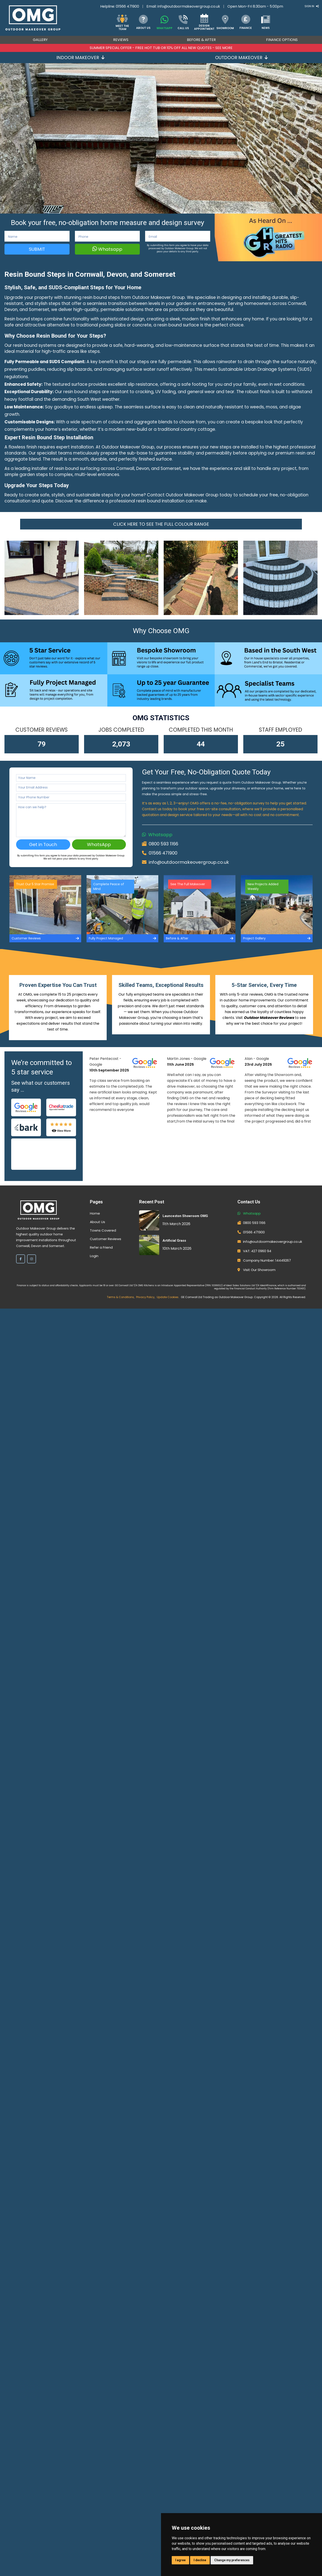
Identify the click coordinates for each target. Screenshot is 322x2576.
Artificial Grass (174, 1241)
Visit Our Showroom (259, 1269)
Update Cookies (167, 1297)
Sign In (312, 6)
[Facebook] (20, 1258)
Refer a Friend (101, 1247)
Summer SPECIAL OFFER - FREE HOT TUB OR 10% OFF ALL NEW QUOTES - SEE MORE (161, 47)
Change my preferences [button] (232, 2560)
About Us (97, 1221)
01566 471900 (127, 6)
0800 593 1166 (163, 844)
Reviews (120, 39)
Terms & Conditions (120, 1297)
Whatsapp (107, 249)
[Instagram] (31, 1258)
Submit (37, 249)
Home (95, 1213)
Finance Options (282, 39)
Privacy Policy (145, 1297)
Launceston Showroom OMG (185, 1216)
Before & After (201, 39)
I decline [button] (200, 2560)
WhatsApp (99, 844)
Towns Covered (103, 1230)
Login (94, 1256)
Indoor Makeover (80, 57)
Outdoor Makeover (241, 57)
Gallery (40, 39)
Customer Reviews (105, 1239)
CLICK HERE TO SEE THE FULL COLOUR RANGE (161, 524)
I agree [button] (180, 2560)
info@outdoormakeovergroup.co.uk (188, 6)
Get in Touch (43, 844)
